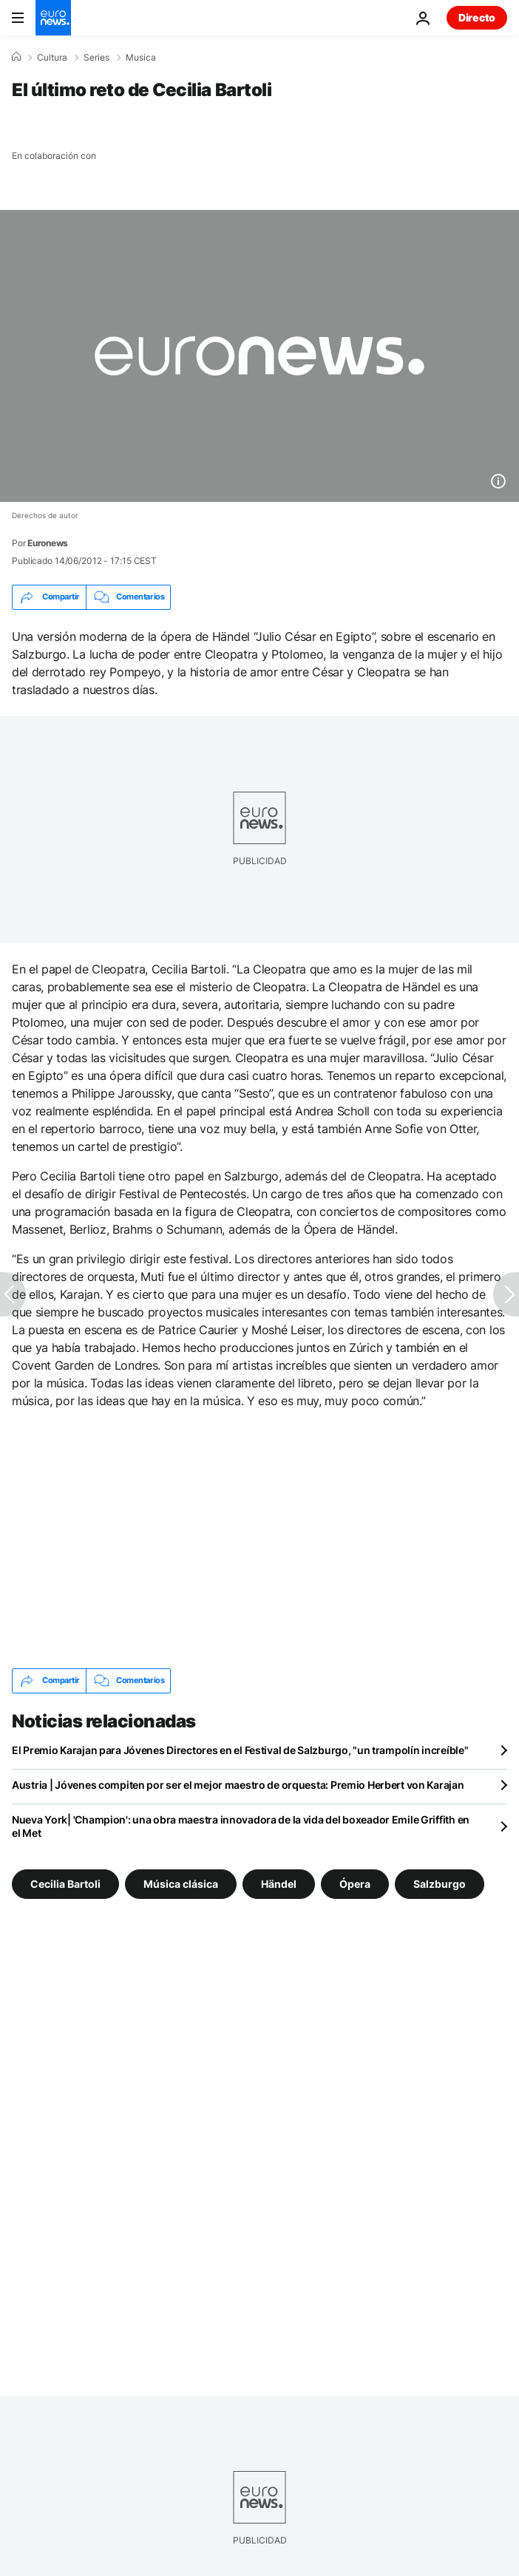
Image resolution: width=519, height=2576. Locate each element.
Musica (141, 57)
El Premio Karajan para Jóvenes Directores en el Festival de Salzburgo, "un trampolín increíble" (240, 1750)
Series (96, 57)
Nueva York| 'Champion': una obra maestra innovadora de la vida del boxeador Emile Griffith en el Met (240, 1826)
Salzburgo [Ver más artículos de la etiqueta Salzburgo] (439, 1883)
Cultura (52, 57)
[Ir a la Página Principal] (53, 17)
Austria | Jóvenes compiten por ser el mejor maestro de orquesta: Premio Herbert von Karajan (238, 1784)
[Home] (16, 57)
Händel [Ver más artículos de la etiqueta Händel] (278, 1883)
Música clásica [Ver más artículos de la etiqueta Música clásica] (180, 1883)
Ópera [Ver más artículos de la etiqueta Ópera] (354, 1883)
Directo (476, 17)
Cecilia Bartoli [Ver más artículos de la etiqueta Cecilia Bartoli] (65, 1883)
